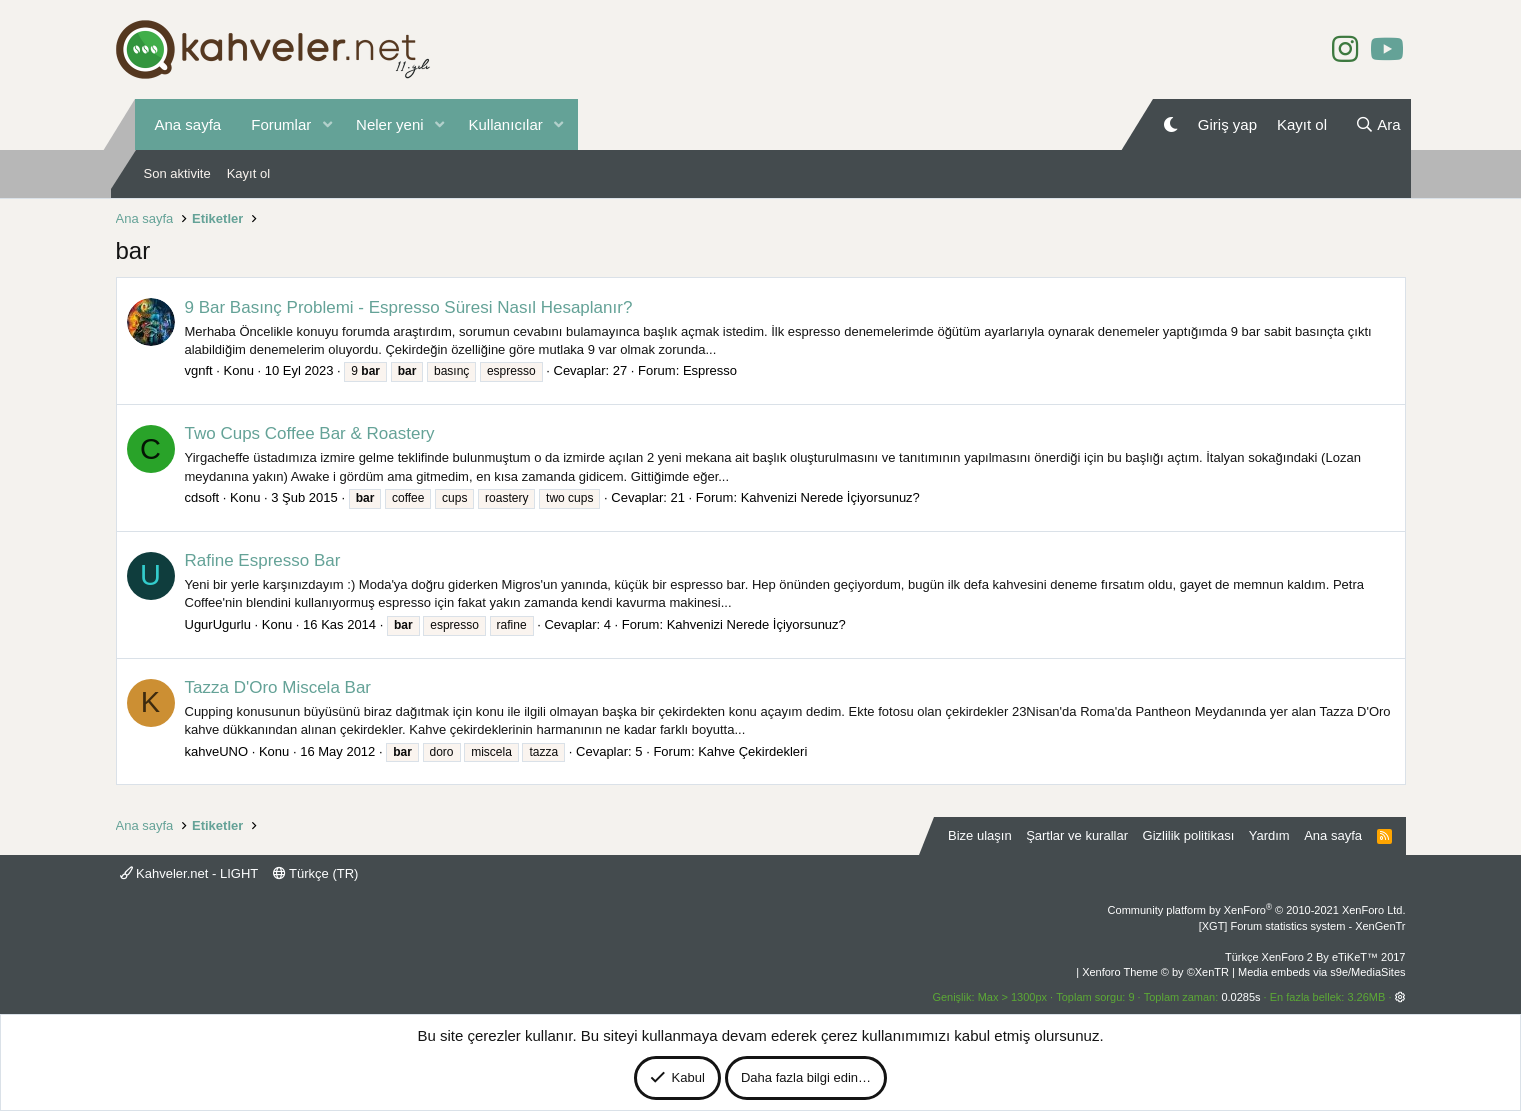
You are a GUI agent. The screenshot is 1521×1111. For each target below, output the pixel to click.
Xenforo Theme (1155, 972)
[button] (327, 124)
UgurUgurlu (218, 624)
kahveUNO (217, 751)
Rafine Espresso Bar (263, 560)
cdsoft (202, 497)
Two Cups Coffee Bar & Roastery (310, 433)
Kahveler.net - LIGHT (189, 873)
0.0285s (1240, 997)
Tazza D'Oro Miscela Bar (278, 687)
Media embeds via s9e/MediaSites (1322, 972)
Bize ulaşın (980, 835)
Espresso (710, 370)
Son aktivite (177, 173)
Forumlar (281, 124)
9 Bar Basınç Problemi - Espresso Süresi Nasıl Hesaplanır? (409, 307)
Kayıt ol (248, 173)
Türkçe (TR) (316, 873)
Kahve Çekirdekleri (752, 751)
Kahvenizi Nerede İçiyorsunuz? (830, 497)
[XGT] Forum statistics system (1302, 926)
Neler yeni (390, 124)
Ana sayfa (188, 124)
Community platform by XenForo (1257, 910)
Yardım (1269, 835)
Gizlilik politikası (1189, 835)
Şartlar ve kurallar (1077, 835)
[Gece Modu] (1170, 124)
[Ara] (1378, 124)
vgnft (199, 370)
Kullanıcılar (506, 124)
